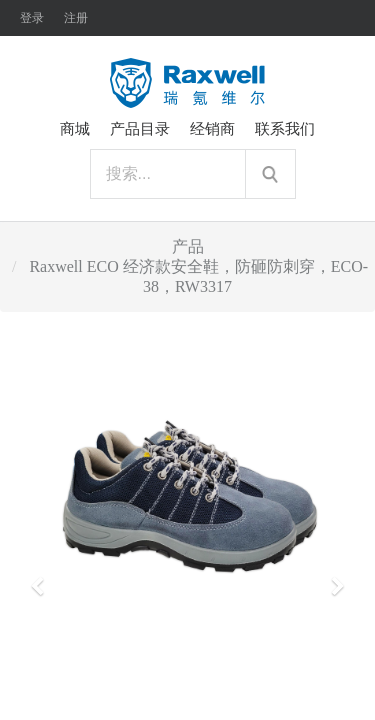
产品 (188, 246)
